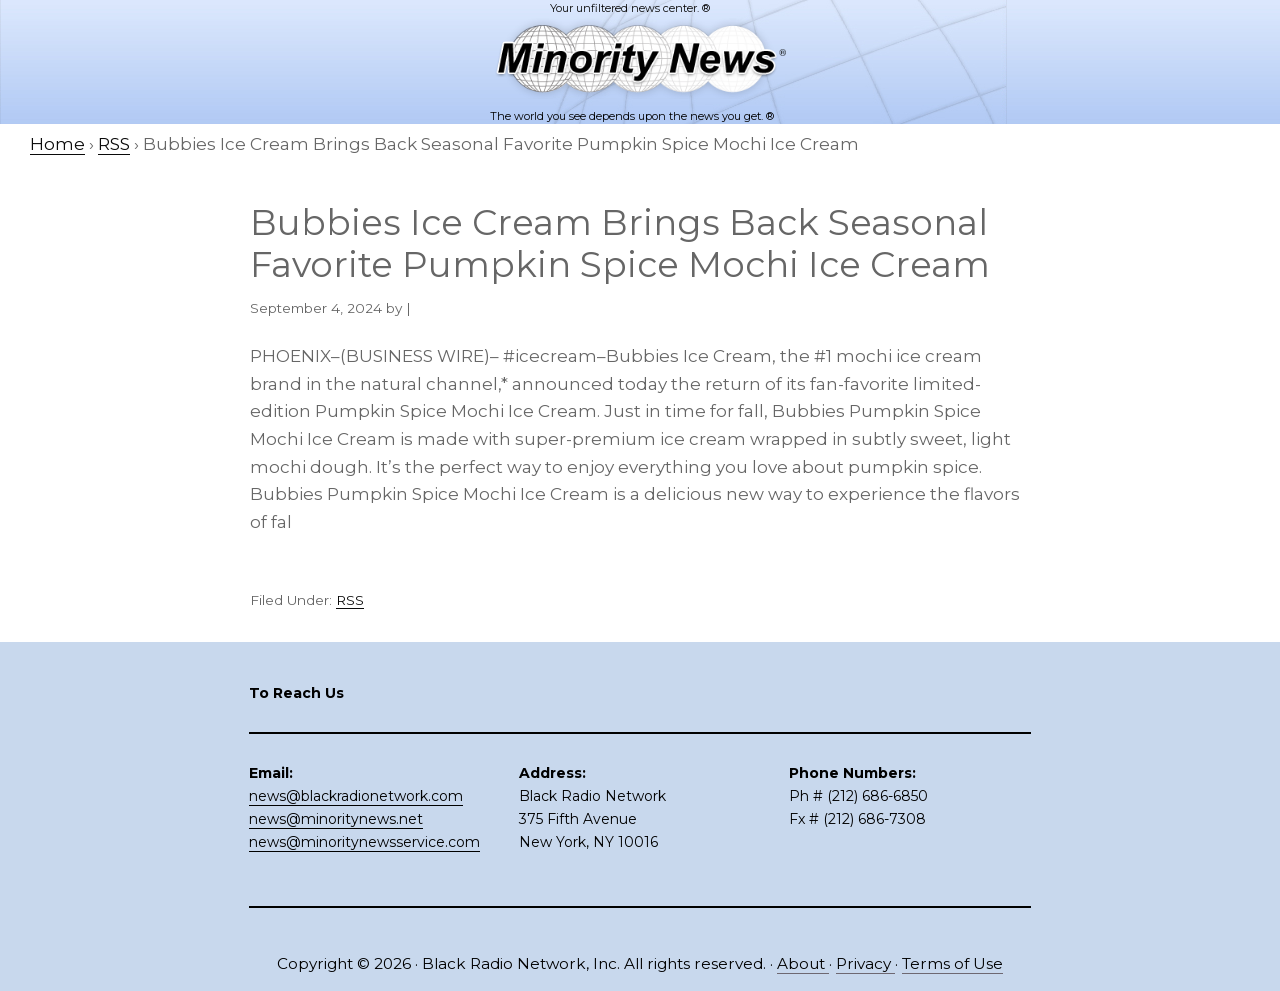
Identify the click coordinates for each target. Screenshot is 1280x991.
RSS (350, 600)
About (803, 963)
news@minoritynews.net (336, 819)
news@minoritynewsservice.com (364, 842)
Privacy (865, 963)
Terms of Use (952, 963)
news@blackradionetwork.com (356, 796)
